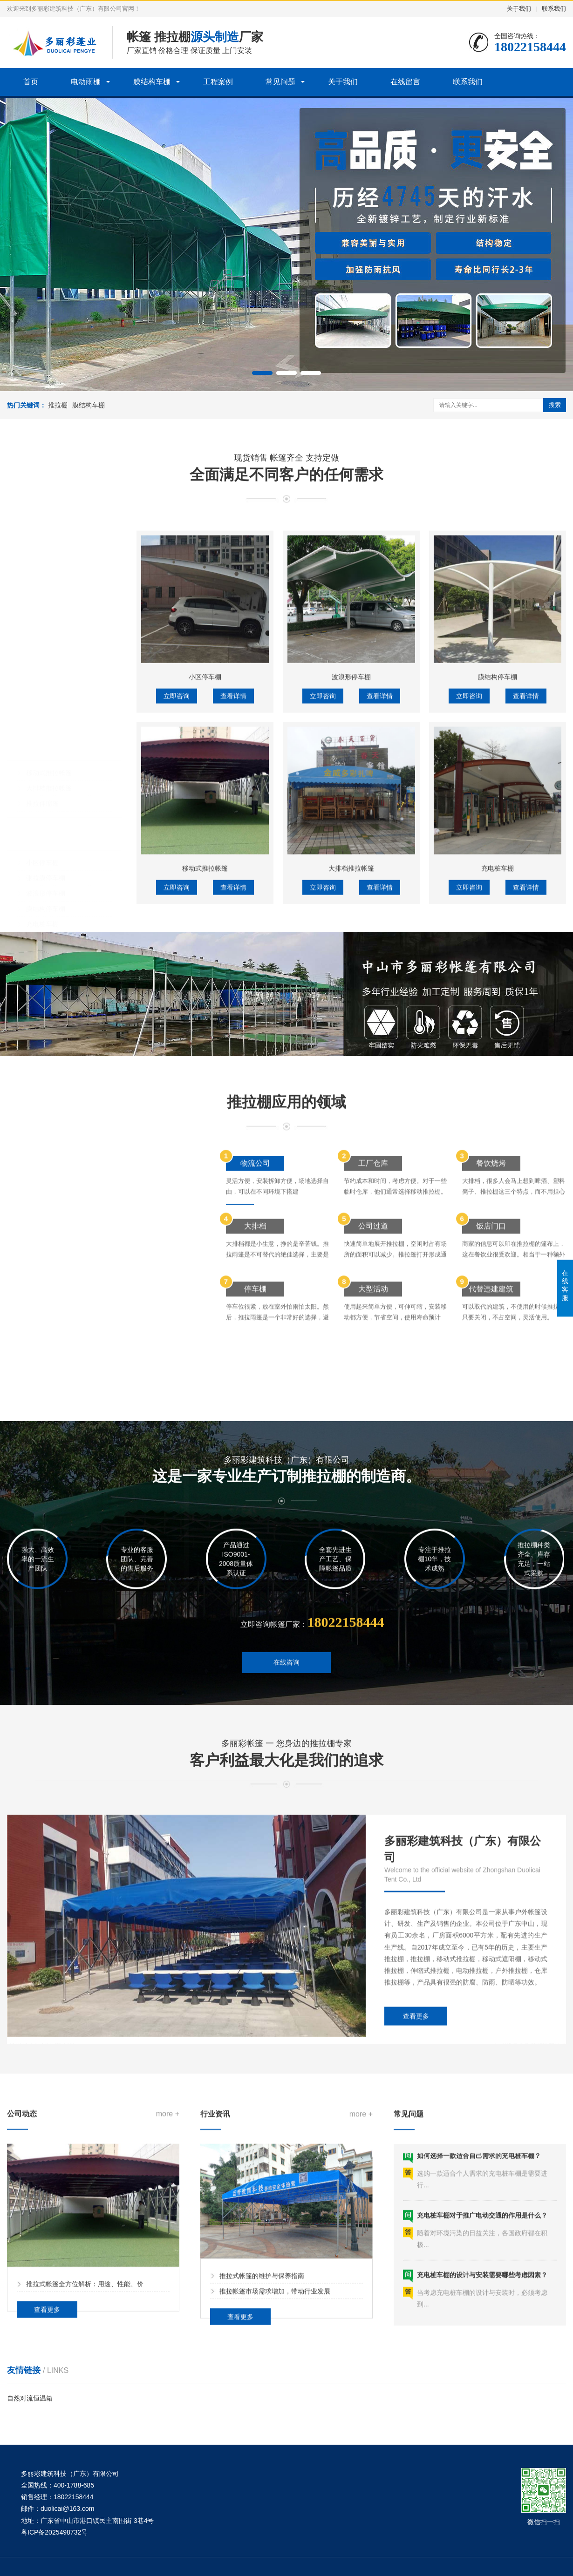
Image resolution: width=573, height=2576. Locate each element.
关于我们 (519, 8)
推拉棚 (58, 405)
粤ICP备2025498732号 (54, 2532)
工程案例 (218, 82)
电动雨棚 (86, 82)
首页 (30, 82)
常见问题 (280, 82)
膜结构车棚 (152, 82)
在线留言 (405, 82)
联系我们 (554, 8)
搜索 (555, 404)
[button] (262, 373)
